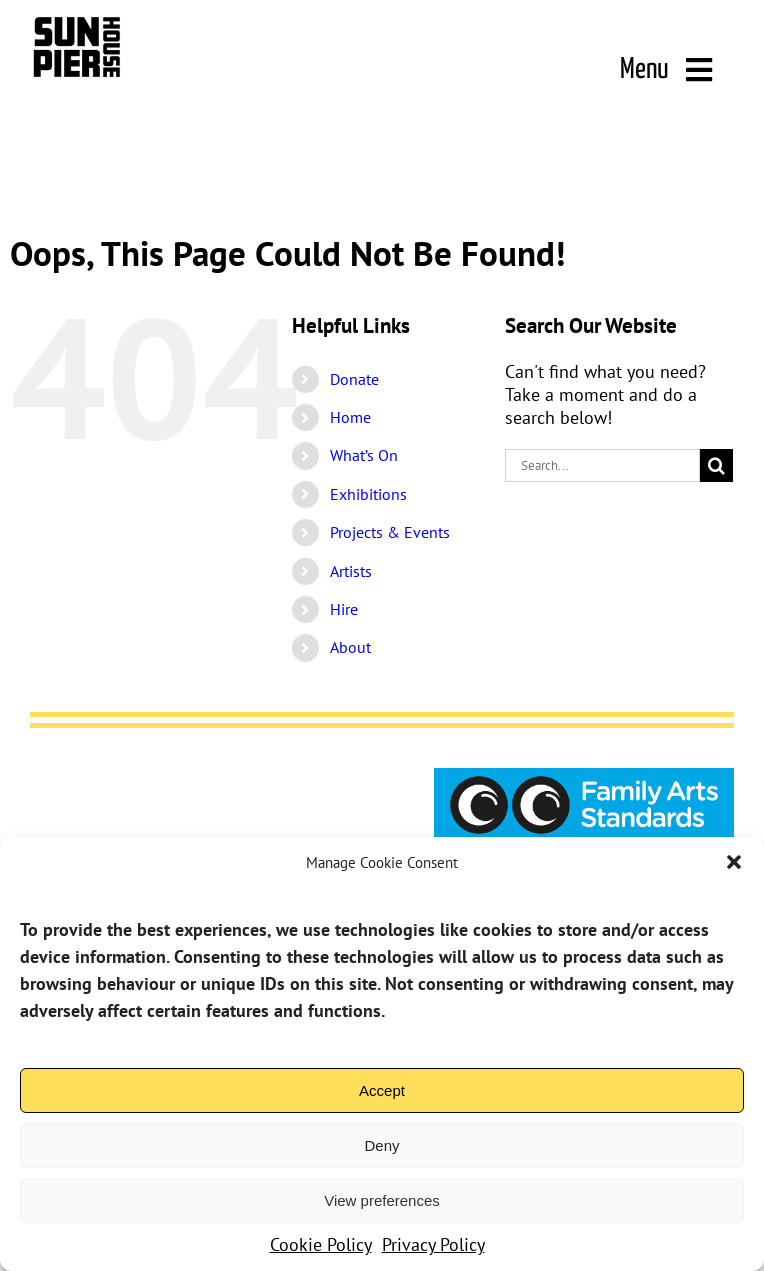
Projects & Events (390, 532)
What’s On (364, 455)
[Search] (716, 465)
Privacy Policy (433, 1244)
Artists (351, 571)
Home (350, 417)
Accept (382, 1090)
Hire (344, 609)
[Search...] (602, 465)
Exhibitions (368, 494)
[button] (734, 862)
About (350, 647)
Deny (381, 1145)
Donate (354, 379)
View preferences (382, 1200)
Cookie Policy (321, 1244)
